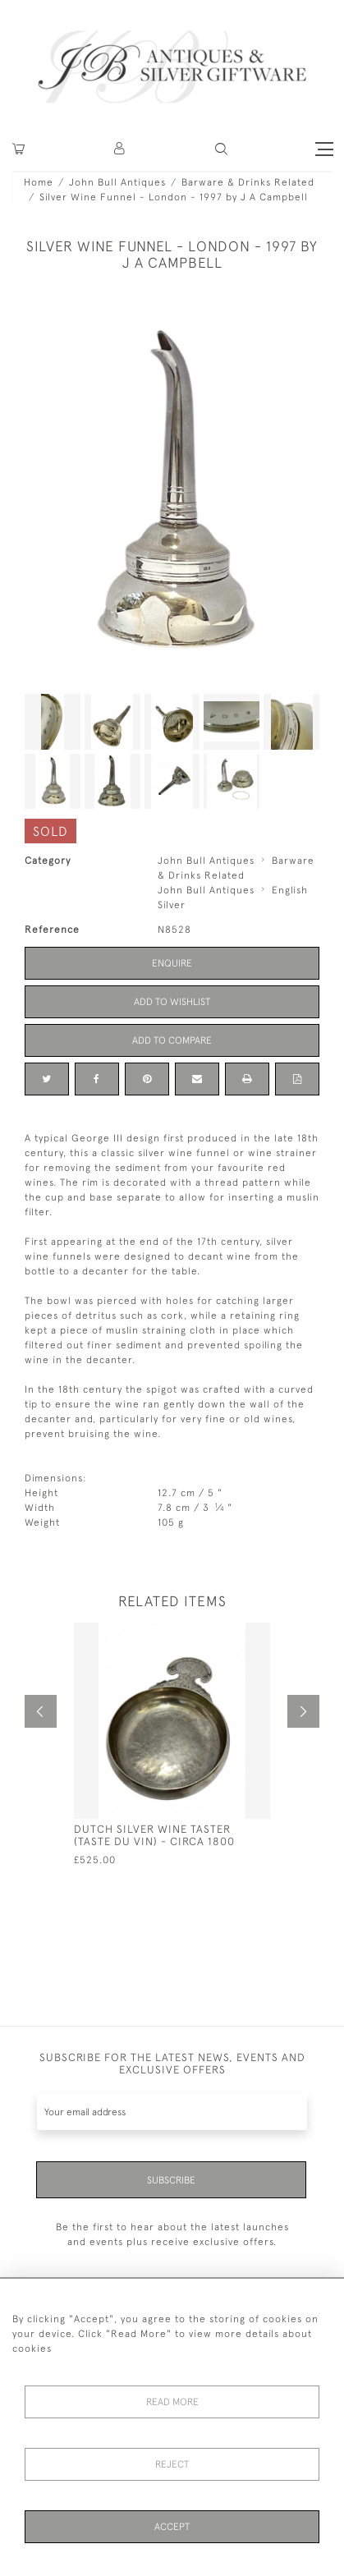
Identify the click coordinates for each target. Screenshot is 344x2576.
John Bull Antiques (117, 182)
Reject (172, 2464)
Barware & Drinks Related (247, 182)
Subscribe (171, 2180)
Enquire (172, 963)
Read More (172, 2402)
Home (38, 182)
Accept (172, 2526)
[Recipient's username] (172, 2111)
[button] (120, 149)
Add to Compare (172, 1040)
